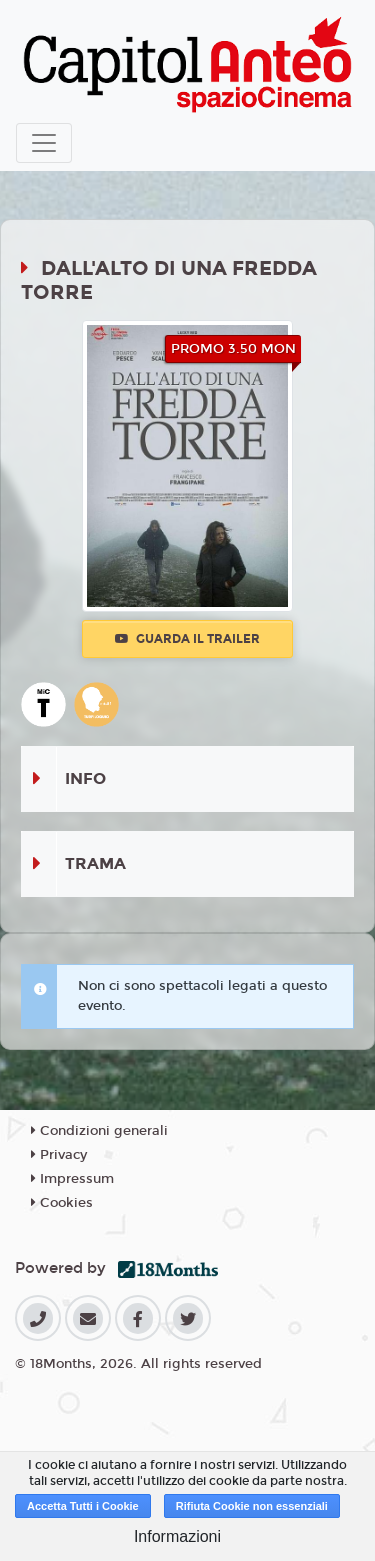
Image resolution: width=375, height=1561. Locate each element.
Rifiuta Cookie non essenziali (252, 1506)
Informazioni (177, 1536)
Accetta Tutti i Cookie (83, 1506)
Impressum (72, 1179)
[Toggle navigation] (44, 143)
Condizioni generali (99, 1131)
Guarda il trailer (187, 639)
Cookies (62, 1203)
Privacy (59, 1155)
